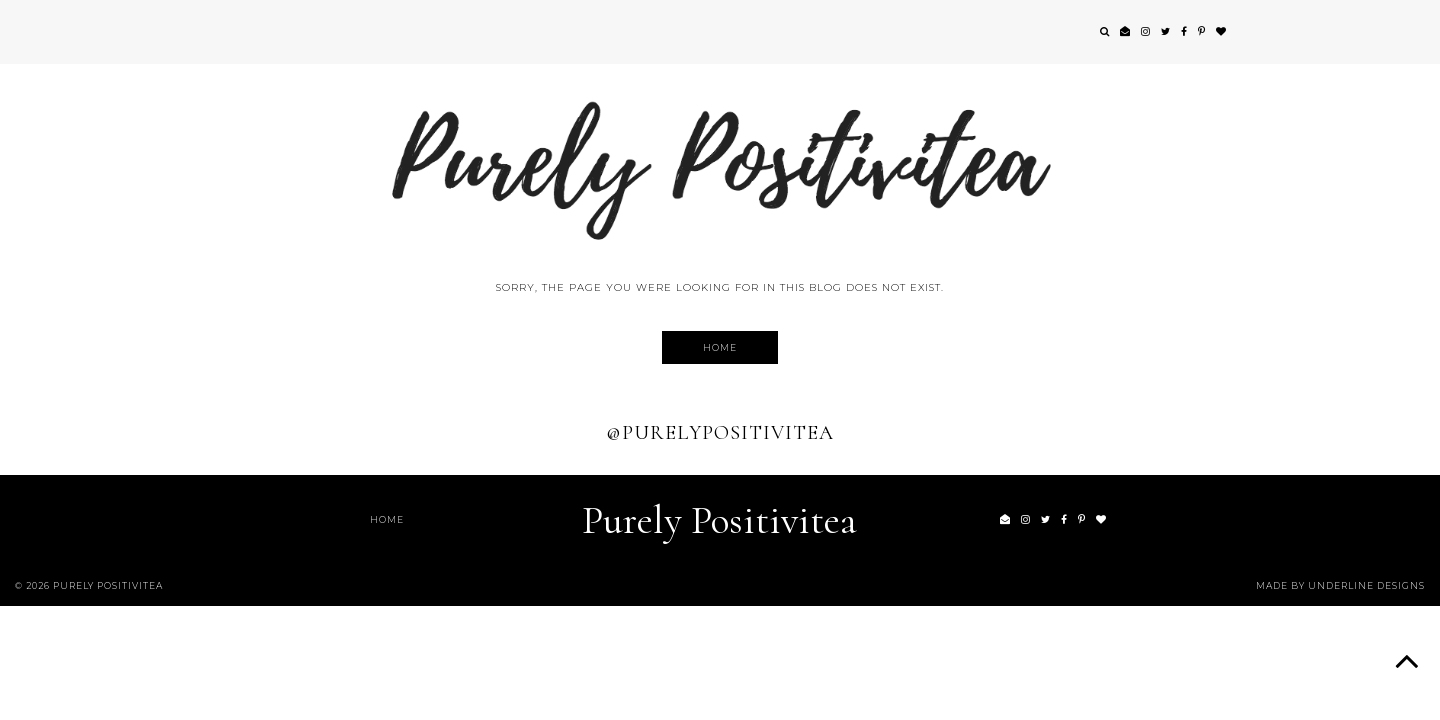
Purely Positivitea (719, 520)
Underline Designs (1366, 585)
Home (720, 347)
